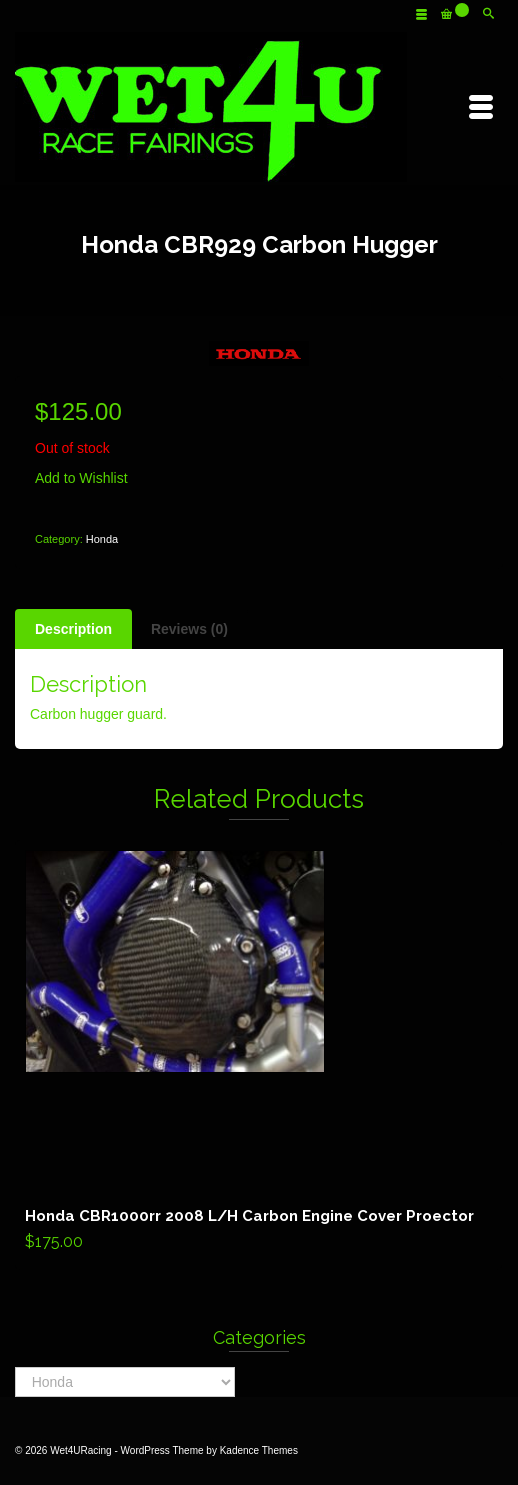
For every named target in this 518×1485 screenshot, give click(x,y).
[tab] (73, 629)
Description (73, 629)
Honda (102, 539)
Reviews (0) (189, 629)
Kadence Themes (259, 1450)
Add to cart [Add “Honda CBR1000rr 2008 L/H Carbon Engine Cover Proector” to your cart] (258, 1055)
